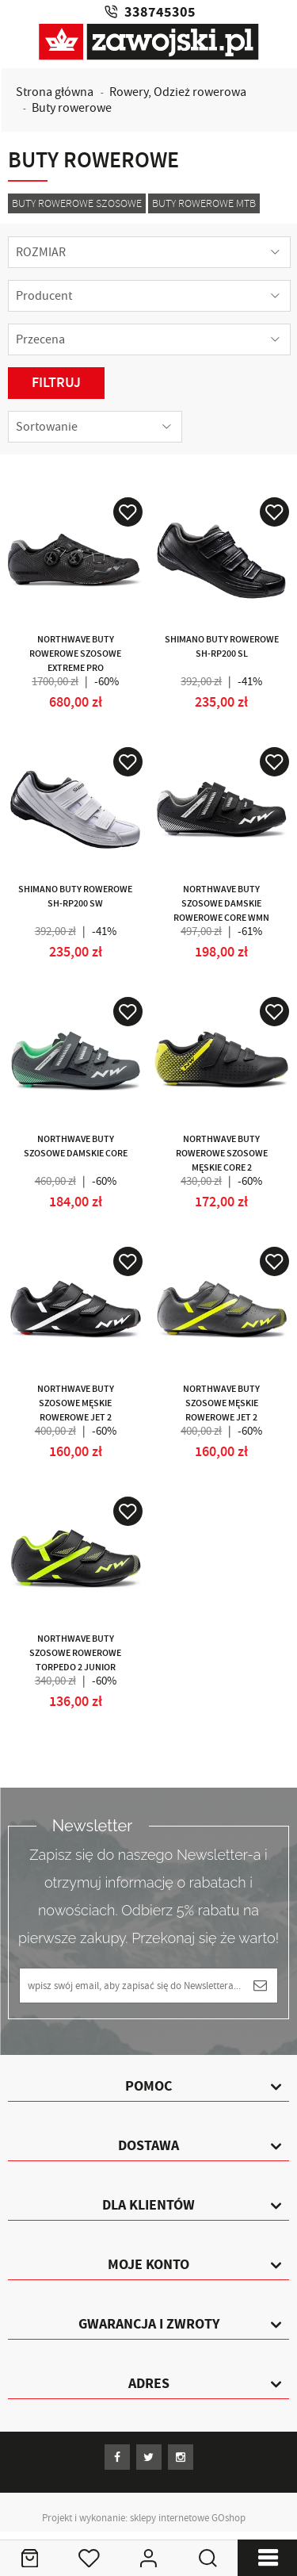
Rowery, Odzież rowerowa (177, 92)
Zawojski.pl (149, 42)
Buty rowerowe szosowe (77, 203)
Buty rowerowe (72, 108)
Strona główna (54, 92)
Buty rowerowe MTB (204, 203)
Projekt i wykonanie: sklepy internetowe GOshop (144, 2518)
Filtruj (56, 383)
